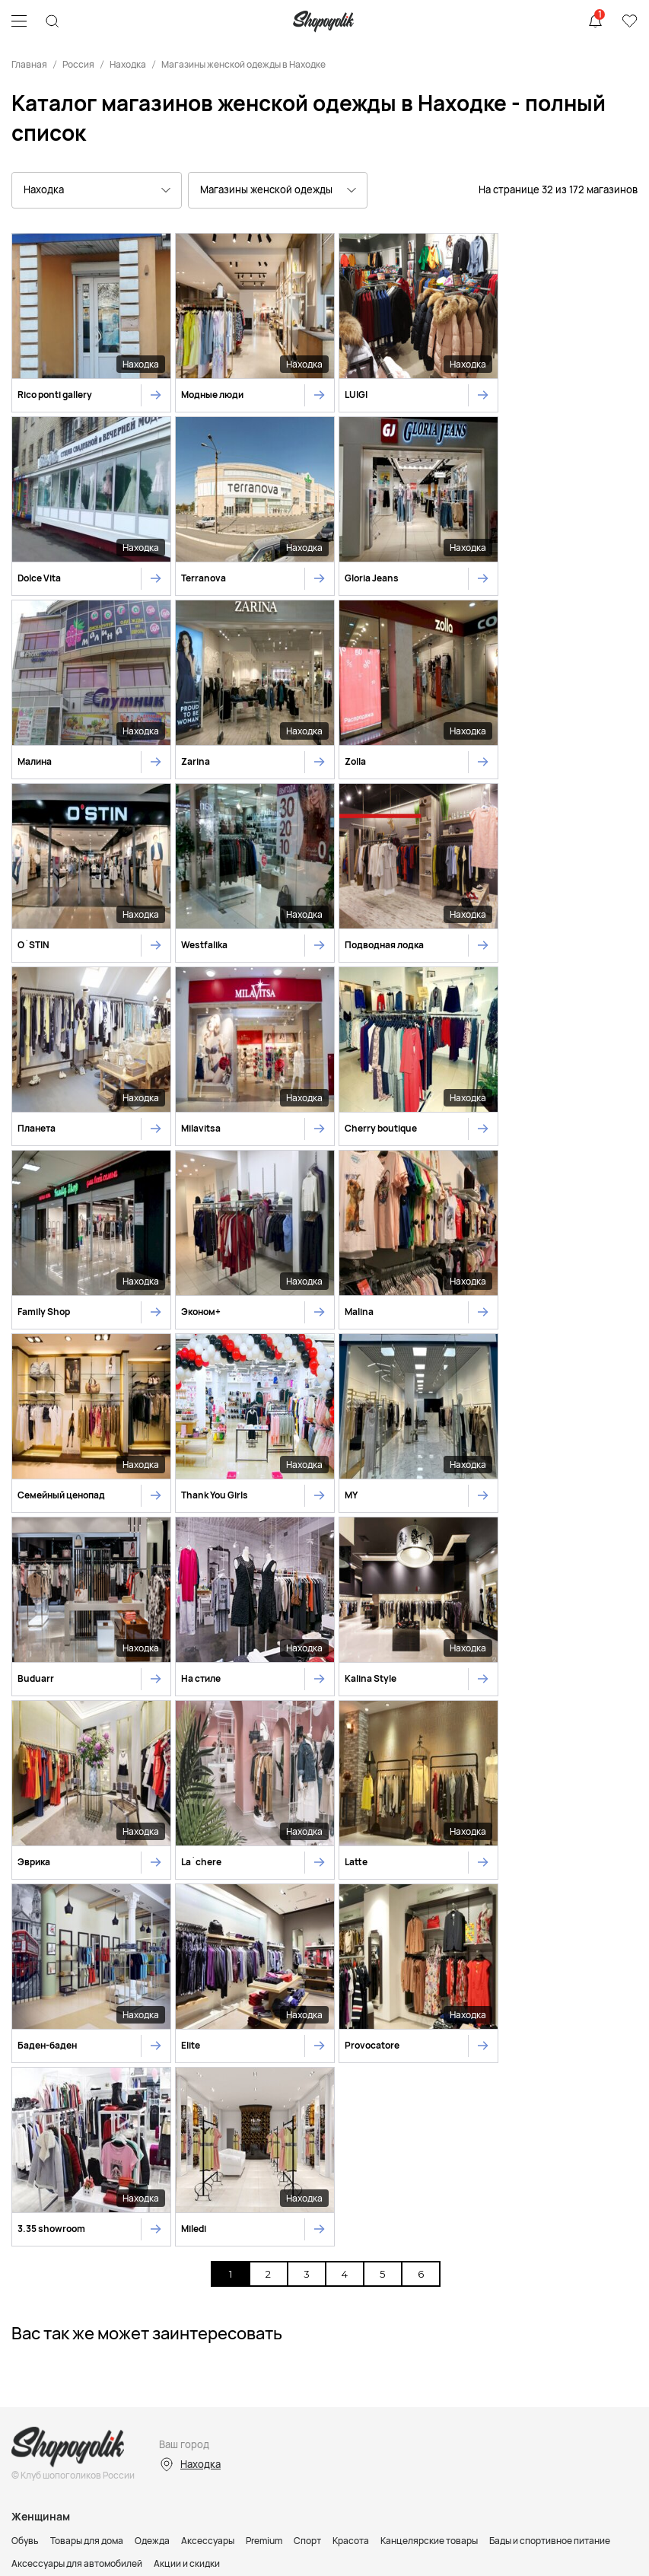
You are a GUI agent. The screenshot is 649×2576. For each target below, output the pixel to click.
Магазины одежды (51, 2209)
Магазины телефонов (228, 2232)
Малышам (150, 2151)
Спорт (307, 1990)
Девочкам (33, 2151)
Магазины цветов (552, 2232)
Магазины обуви (138, 2209)
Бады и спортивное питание (549, 1990)
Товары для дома (86, 1990)
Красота (350, 1990)
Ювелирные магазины (454, 2232)
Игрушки (201, 2151)
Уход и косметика (269, 2151)
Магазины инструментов (341, 2232)
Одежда (152, 1990)
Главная (29, 64)
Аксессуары (207, 1990)
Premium (264, 1990)
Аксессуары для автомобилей (76, 2013)
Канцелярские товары (429, 1990)
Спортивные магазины (327, 2209)
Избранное (629, 21)
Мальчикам (92, 2151)
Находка (128, 64)
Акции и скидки (187, 2013)
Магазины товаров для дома (450, 2209)
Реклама (31, 2272)
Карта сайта (325, 2466)
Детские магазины (226, 2209)
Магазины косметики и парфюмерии (90, 2232)
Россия (78, 64)
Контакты (87, 2272)
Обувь (25, 1990)
